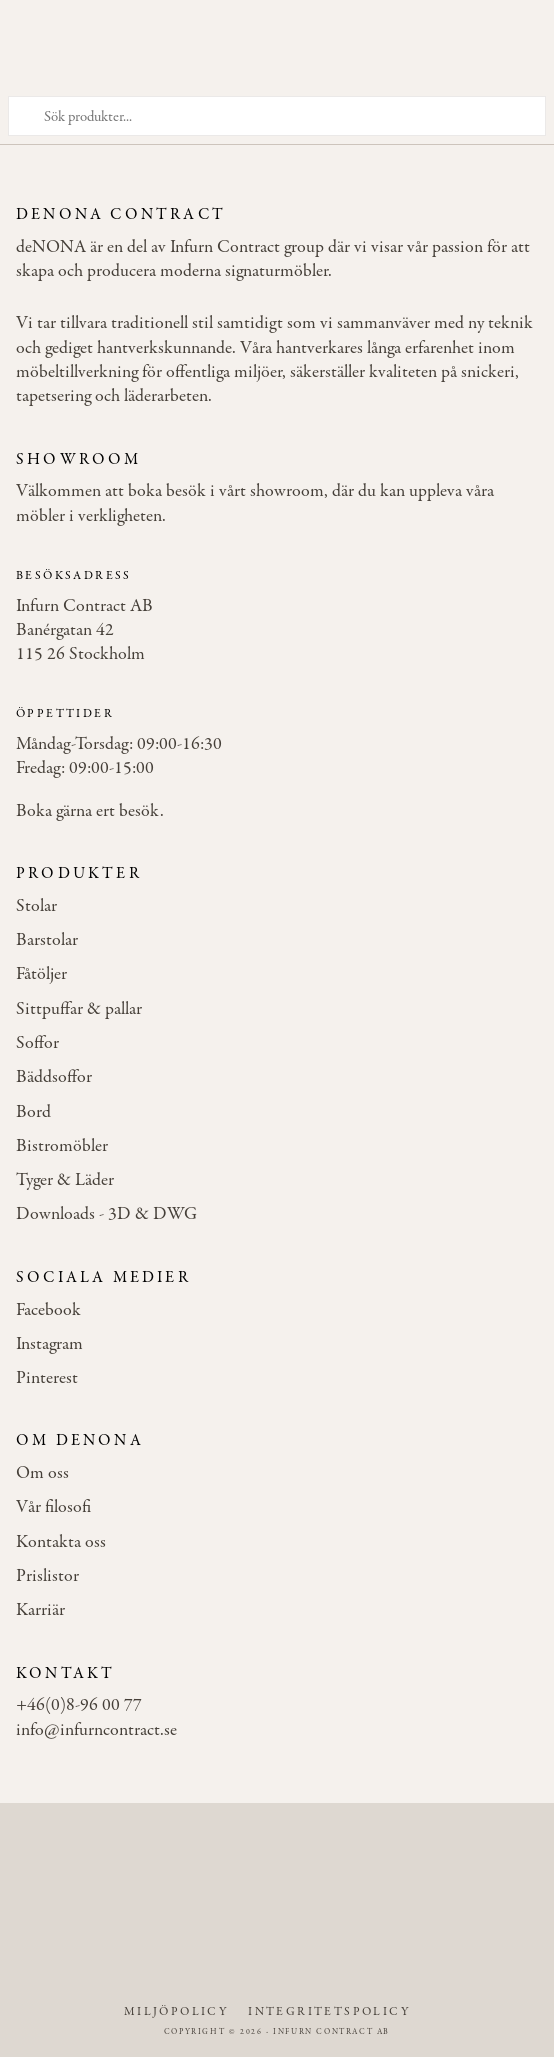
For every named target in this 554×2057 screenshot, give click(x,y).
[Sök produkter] (277, 116)
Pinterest (47, 1379)
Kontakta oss (61, 1543)
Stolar (36, 907)
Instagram (49, 1345)
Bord (33, 1113)
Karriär (40, 1611)
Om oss (42, 1474)
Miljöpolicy (176, 2012)
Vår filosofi (53, 1508)
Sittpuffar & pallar (79, 1010)
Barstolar (47, 941)
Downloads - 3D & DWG (106, 1215)
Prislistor (47, 1577)
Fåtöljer (41, 975)
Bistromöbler (62, 1147)
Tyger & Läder (65, 1181)
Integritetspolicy (329, 2012)
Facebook (48, 1311)
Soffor (37, 1044)
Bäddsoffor (54, 1078)
